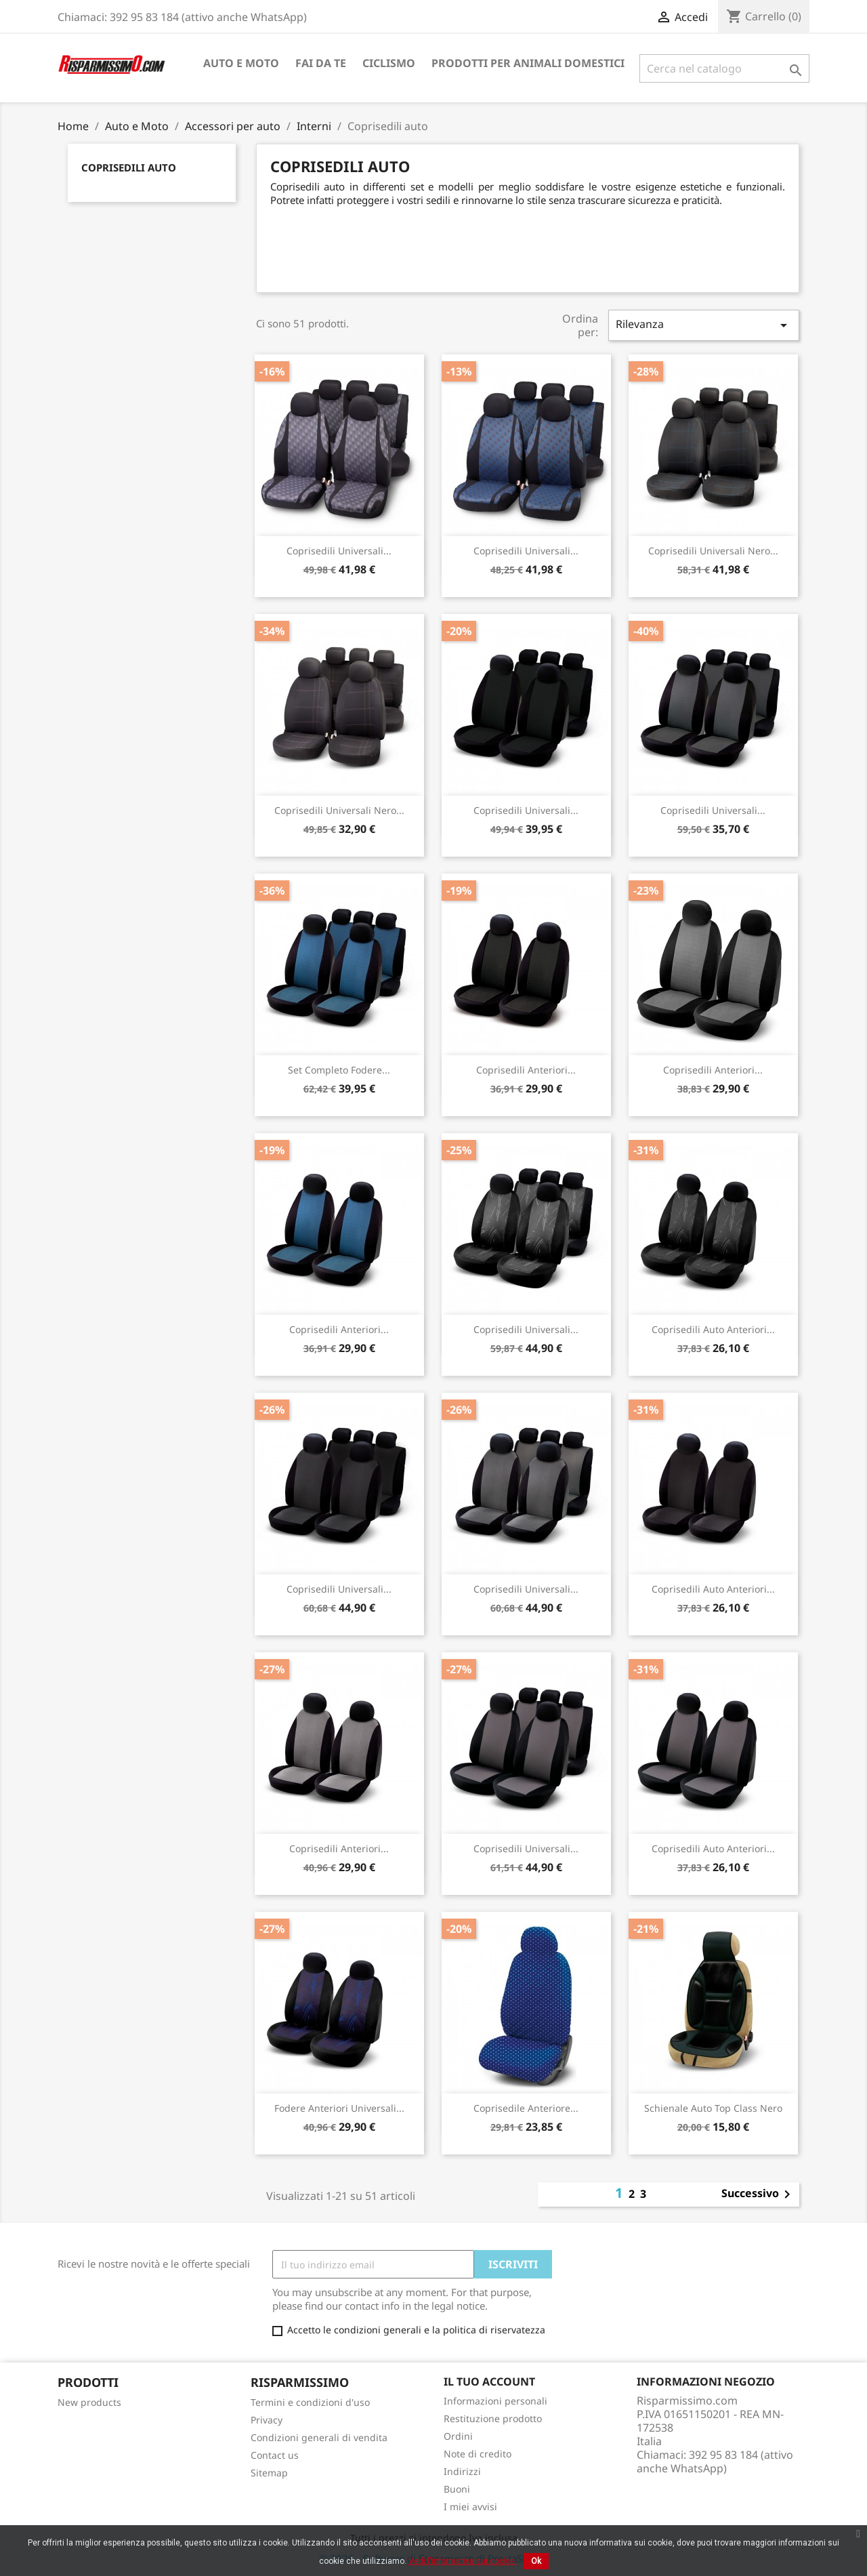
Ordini (458, 2436)
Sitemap (269, 2472)
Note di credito (477, 2453)
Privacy (266, 2419)
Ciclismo (388, 63)
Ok (536, 2561)
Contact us (275, 2455)
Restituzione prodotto (493, 2418)
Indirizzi (462, 2471)
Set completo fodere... (339, 1069)
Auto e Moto (241, 63)
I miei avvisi (470, 2506)
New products (89, 2402)
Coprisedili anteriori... (526, 1069)
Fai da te (320, 63)
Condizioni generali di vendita (319, 2437)
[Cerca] (724, 68)
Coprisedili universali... (339, 550)
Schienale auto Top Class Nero (713, 2108)
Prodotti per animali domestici (528, 63)
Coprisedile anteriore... (525, 2108)
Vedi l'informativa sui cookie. (462, 2561)
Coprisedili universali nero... (713, 550)
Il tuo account (489, 2381)
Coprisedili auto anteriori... (713, 1329)
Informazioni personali (495, 2400)
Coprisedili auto (128, 167)
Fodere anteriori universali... (339, 2108)
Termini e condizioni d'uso (310, 2402)
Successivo (758, 2194)
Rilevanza (704, 324)
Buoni (457, 2488)
